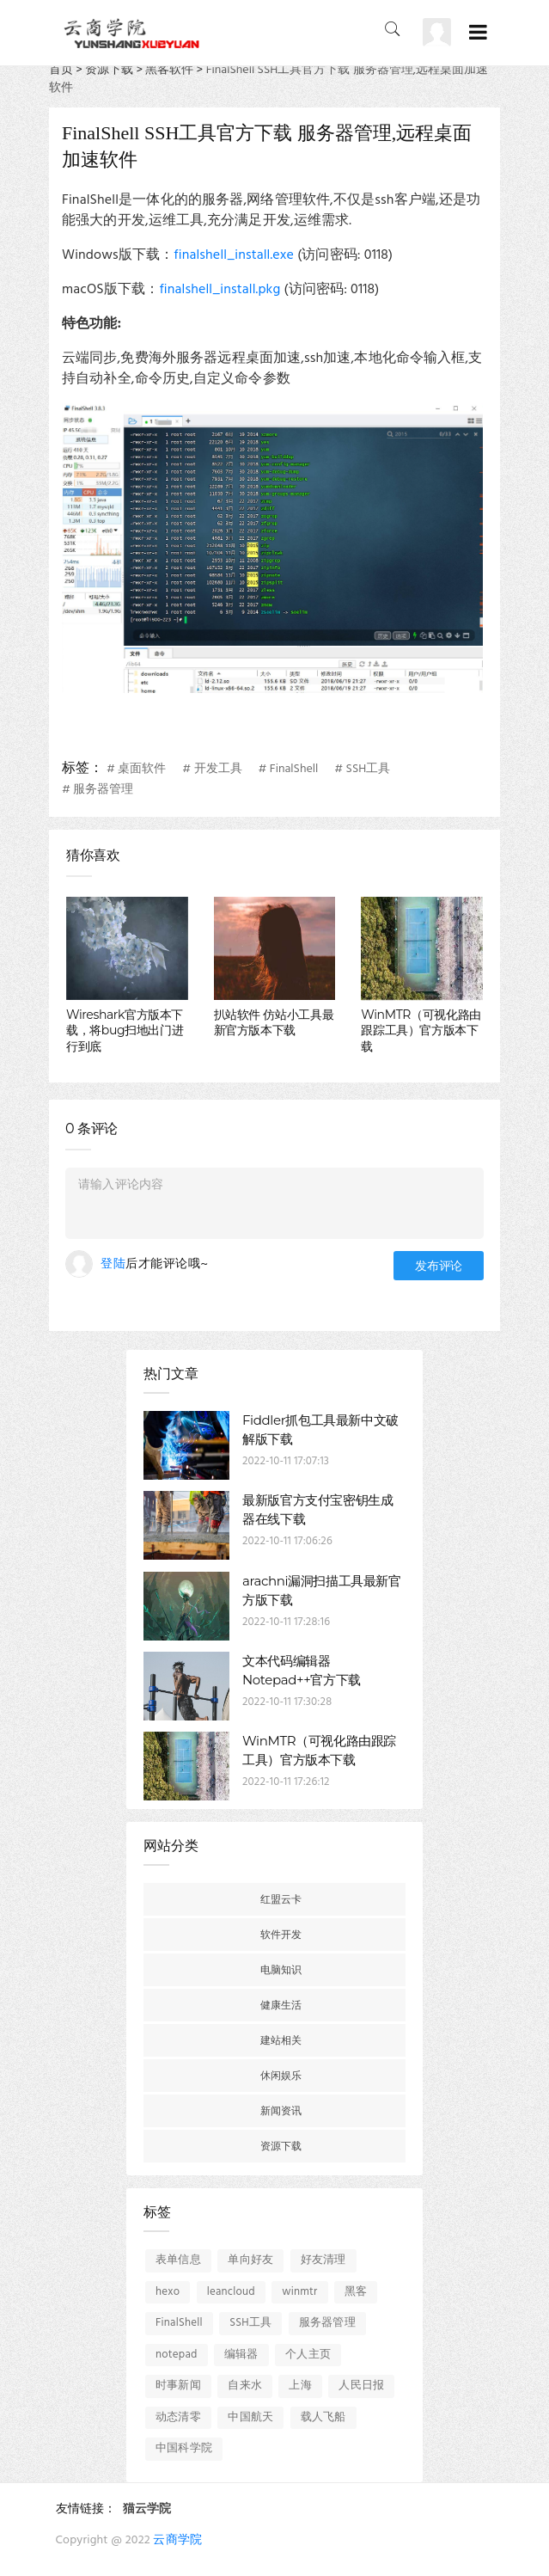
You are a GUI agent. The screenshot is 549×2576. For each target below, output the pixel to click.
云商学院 (177, 2540)
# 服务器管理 (97, 790)
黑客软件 (169, 70)
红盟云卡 (281, 1898)
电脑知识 (281, 1969)
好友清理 (323, 2260)
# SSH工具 (362, 769)
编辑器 (241, 2355)
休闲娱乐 (281, 2075)
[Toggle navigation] (478, 33)
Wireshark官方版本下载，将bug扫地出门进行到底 (124, 1030)
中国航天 (250, 2417)
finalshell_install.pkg (219, 290)
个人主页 (308, 2355)
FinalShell (179, 2323)
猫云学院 (147, 2509)
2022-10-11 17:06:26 (287, 1541)
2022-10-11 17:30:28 (287, 1702)
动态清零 (178, 2417)
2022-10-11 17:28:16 (286, 1622)
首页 (61, 70)
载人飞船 (323, 2417)
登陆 (113, 1264)
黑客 (356, 2292)
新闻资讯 (281, 2110)
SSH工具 (250, 2323)
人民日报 (361, 2386)
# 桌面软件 (136, 769)
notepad (177, 2355)
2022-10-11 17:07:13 (285, 1461)
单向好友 (250, 2260)
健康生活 (281, 2004)
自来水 (245, 2386)
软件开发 (281, 1934)
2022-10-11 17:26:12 (286, 1782)
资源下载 (109, 70)
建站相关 (281, 2039)
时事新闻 (178, 2386)
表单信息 (178, 2260)
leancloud (231, 2292)
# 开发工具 (211, 769)
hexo (168, 2292)
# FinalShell (288, 769)
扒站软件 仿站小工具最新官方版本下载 (274, 1022)
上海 (300, 2386)
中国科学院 (184, 2448)
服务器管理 (327, 2323)
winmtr (299, 2292)
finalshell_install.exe (234, 255)
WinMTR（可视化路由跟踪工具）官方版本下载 (421, 1030)
